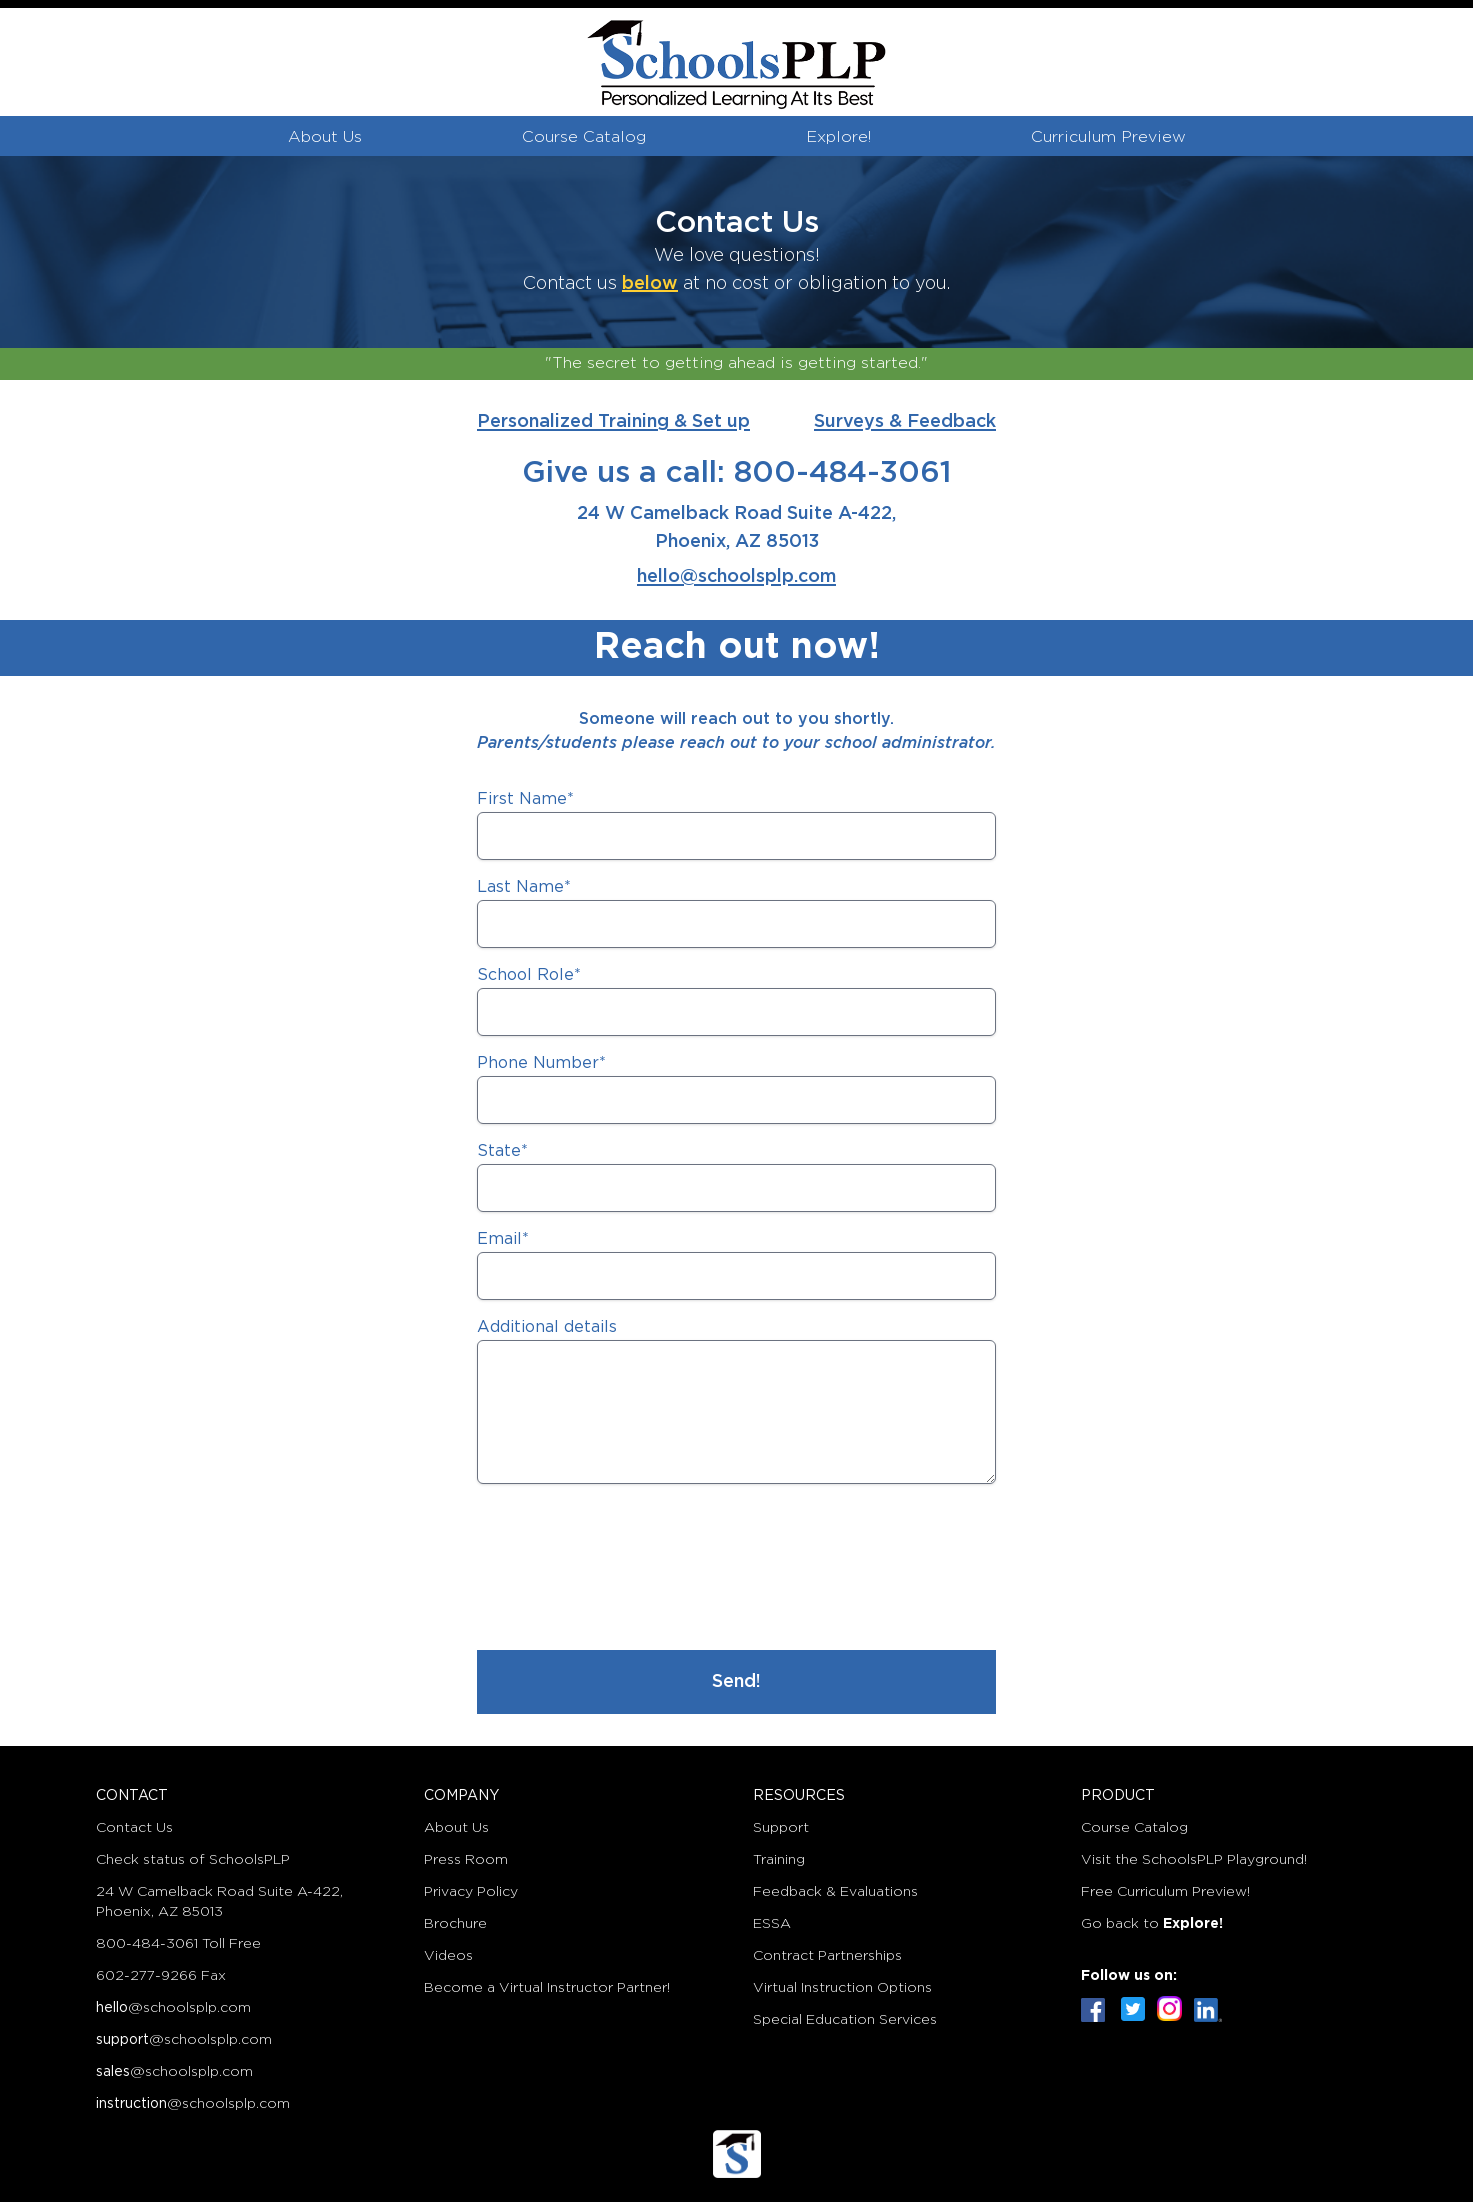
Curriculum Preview (1108, 137)
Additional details (547, 1327)
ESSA (772, 1924)
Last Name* (524, 887)
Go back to (1152, 1924)
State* (502, 1151)
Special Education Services (845, 2020)
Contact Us (134, 1828)
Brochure (455, 1924)
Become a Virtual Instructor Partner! (547, 1988)
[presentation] (629, 1571)
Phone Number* (541, 1063)
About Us (325, 137)
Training (779, 1860)
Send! (736, 1682)
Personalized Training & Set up (613, 422)
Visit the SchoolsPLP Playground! (1194, 1860)
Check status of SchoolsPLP (193, 1860)
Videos (448, 1956)
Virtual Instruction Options (842, 1988)
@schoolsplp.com (173, 2008)
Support (781, 1828)
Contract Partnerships (827, 1956)
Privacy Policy (471, 1892)
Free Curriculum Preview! (1165, 1892)
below (650, 284)
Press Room (466, 1860)
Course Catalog (584, 137)
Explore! (838, 137)
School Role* (529, 975)
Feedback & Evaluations (835, 1892)
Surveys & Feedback (905, 422)
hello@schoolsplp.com (736, 577)
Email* (503, 1239)
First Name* (525, 799)
